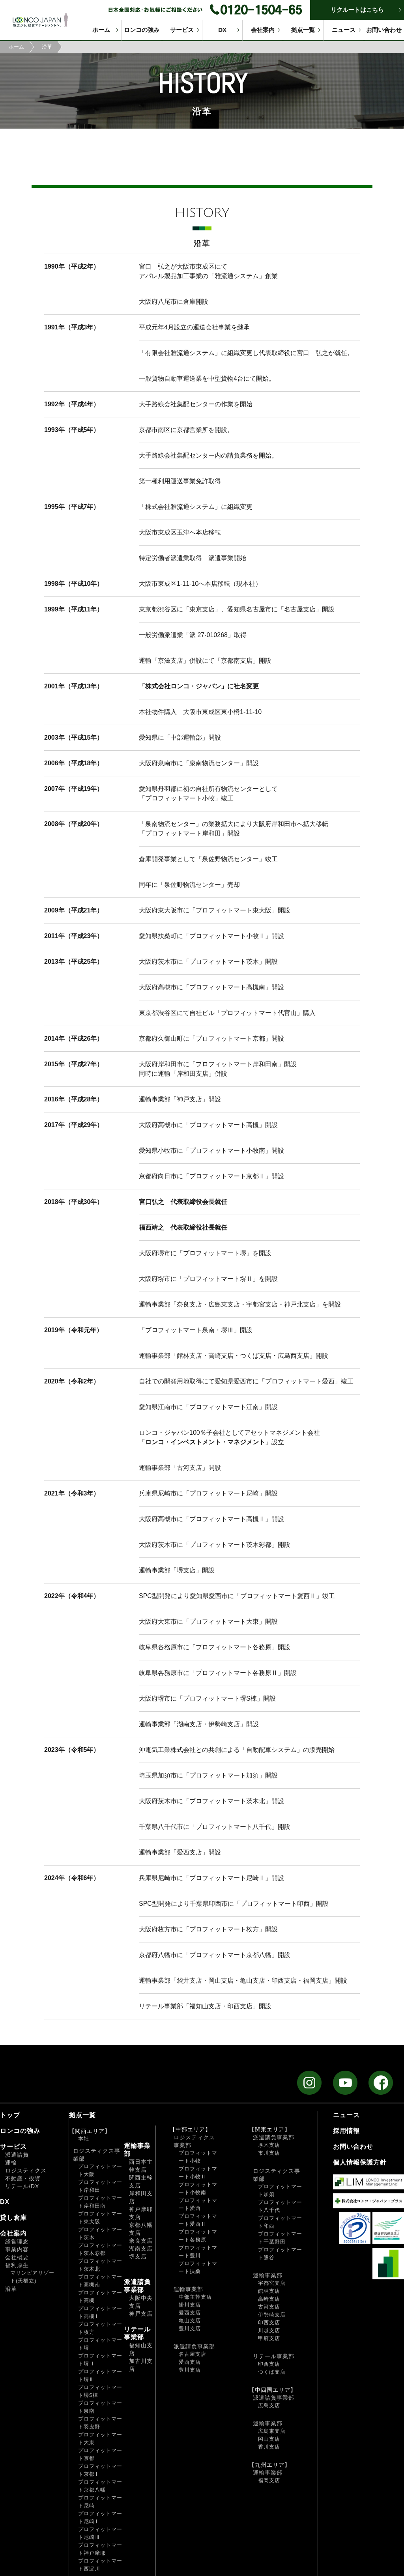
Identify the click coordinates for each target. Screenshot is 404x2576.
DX (222, 29)
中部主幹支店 (195, 2297)
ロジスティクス (26, 2170)
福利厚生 (17, 2265)
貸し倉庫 (13, 2217)
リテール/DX (22, 2186)
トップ (10, 2115)
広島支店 (269, 2405)
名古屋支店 (192, 2354)
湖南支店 (141, 2248)
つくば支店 (272, 2372)
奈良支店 (141, 2241)
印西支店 (269, 2323)
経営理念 (17, 2241)
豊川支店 (190, 2328)
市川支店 (269, 2153)
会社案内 (263, 29)
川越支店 (269, 2330)
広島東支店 (272, 2431)
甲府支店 (269, 2338)
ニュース (343, 29)
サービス (182, 29)
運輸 (11, 2162)
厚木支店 (269, 2145)
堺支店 (138, 2256)
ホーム (101, 29)
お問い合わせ (384, 29)
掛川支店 (190, 2305)
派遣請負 (17, 2155)
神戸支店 (141, 2314)
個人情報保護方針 (360, 2162)
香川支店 (269, 2447)
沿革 (11, 2289)
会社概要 (17, 2257)
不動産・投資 (23, 2178)
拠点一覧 (303, 29)
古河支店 (269, 2307)
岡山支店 (269, 2439)
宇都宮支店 (272, 2283)
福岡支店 (269, 2480)
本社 (83, 2139)
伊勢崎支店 (272, 2315)
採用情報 (346, 2130)
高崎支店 (269, 2299)
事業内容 (17, 2249)
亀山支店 (190, 2321)
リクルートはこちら (357, 9)
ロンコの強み (141, 29)
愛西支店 (190, 2313)
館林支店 (269, 2291)
